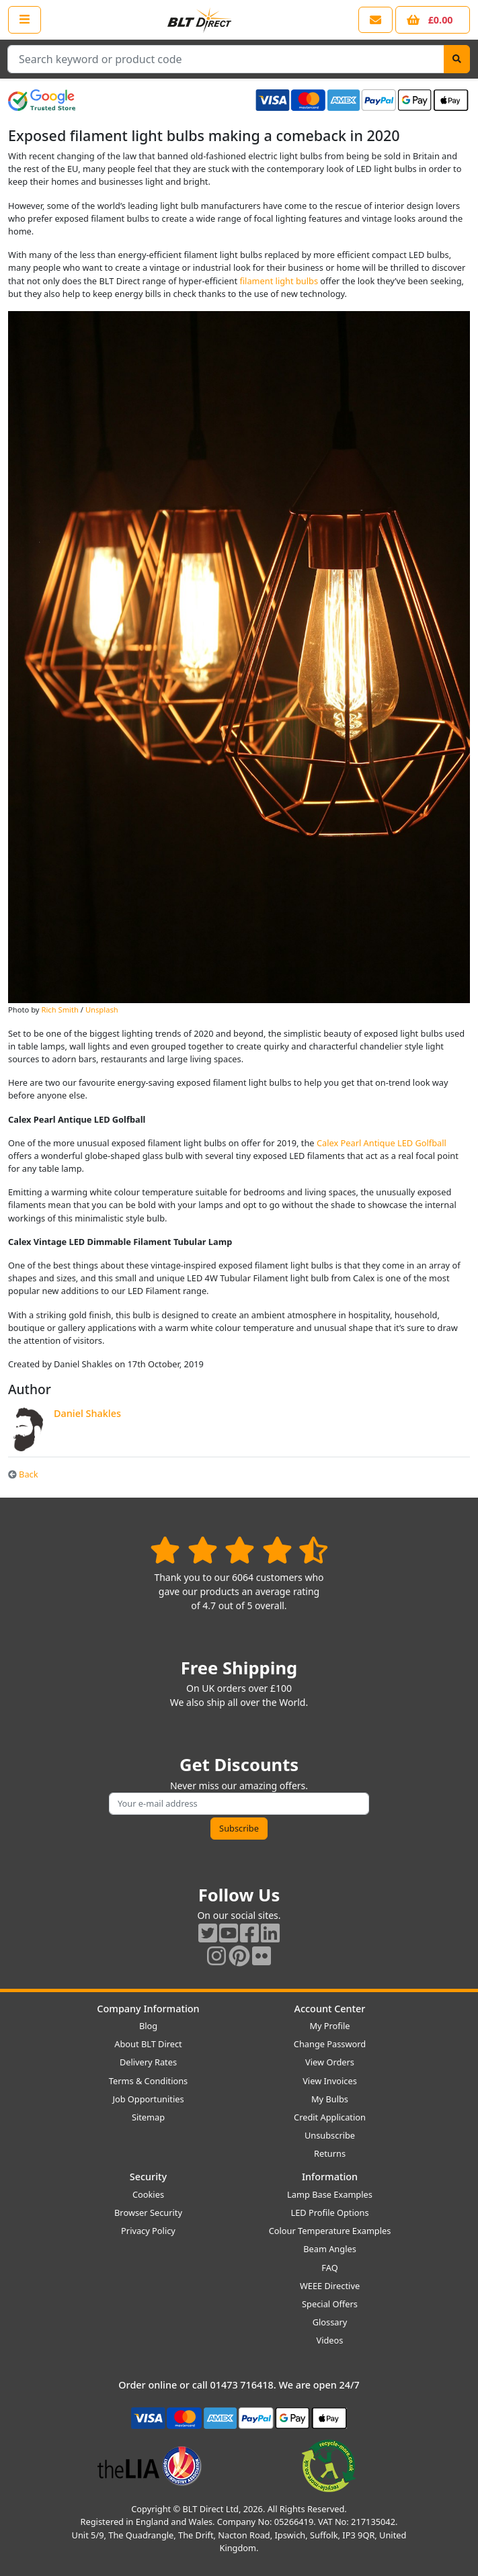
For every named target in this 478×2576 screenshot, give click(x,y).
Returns (330, 2153)
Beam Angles (329, 2249)
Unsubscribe (330, 2135)
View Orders (329, 2062)
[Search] (457, 59)
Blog (148, 2026)
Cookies (148, 2194)
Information (330, 2176)
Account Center (330, 2008)
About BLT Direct (148, 2044)
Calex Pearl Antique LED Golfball (381, 1143)
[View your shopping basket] (432, 20)
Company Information (148, 2008)
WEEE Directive (330, 2286)
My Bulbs (329, 2099)
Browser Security (148, 2212)
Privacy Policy (148, 2231)
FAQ (329, 2268)
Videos (330, 2340)
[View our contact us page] (375, 20)
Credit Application (330, 2117)
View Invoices (330, 2081)
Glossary (330, 2322)
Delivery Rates (148, 2062)
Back (23, 1474)
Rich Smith (59, 1009)
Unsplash (101, 1009)
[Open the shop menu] (24, 19)
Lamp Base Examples (329, 2194)
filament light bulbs (278, 281)
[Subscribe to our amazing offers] (239, 1804)
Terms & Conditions (148, 2081)
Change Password (330, 2044)
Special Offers (330, 2304)
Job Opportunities (148, 2099)
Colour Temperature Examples (330, 2231)
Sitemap (148, 2117)
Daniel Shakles (87, 1413)
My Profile (329, 2026)
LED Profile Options (329, 2212)
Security (148, 2176)
